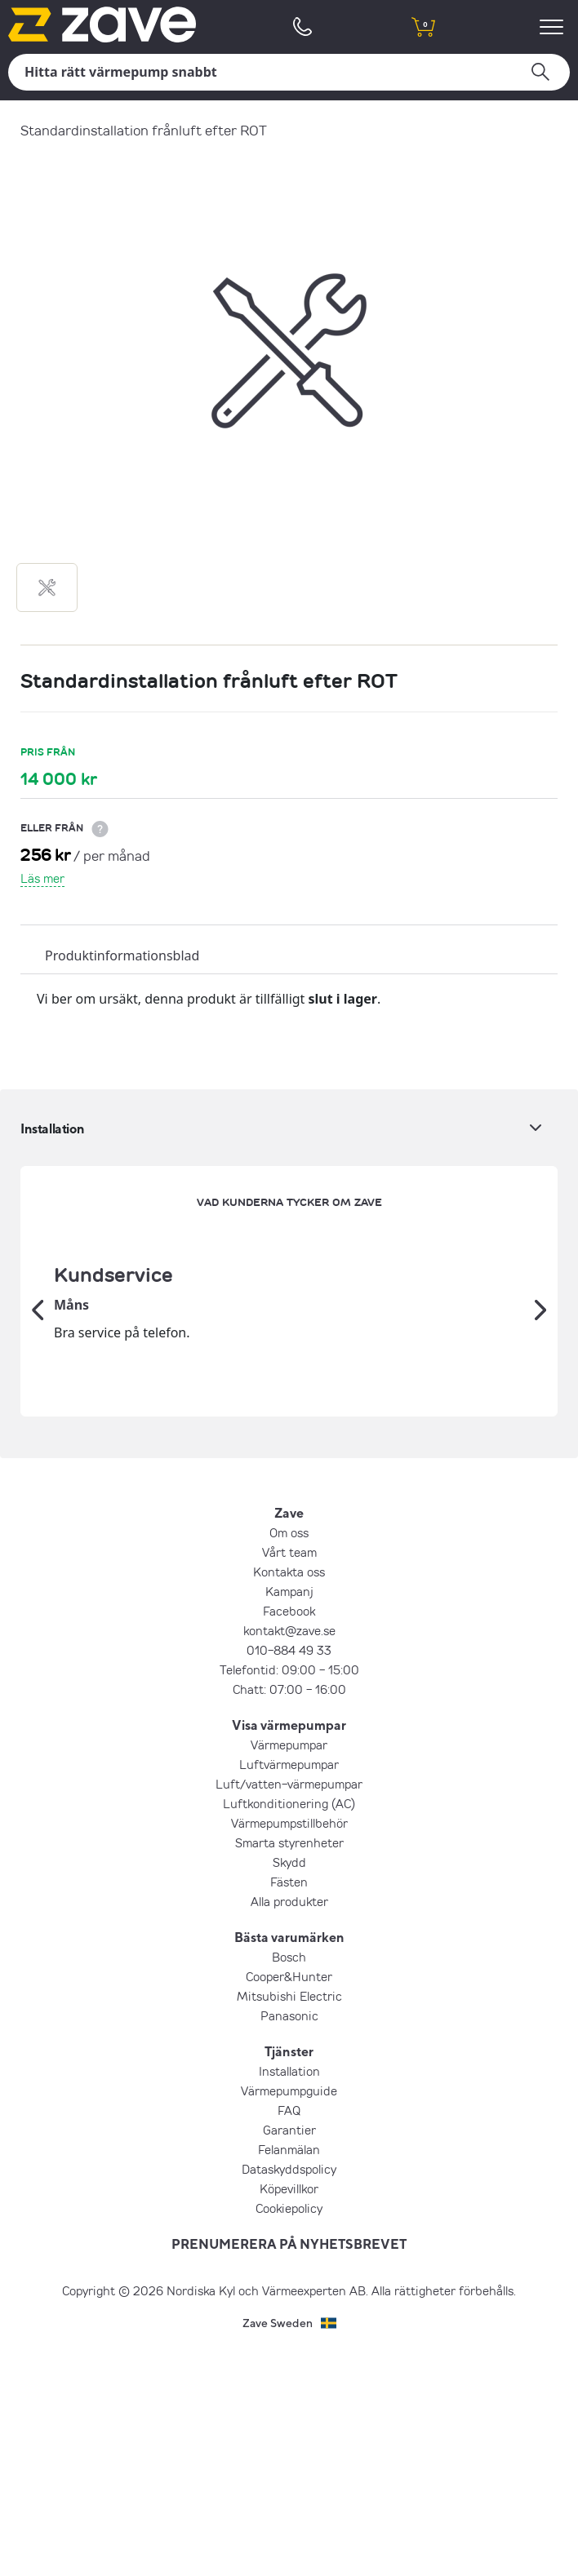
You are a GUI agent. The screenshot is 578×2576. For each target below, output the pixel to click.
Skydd (289, 2094)
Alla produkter (289, 2134)
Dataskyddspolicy (289, 2401)
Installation (289, 2303)
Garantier (289, 2362)
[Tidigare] (37, 1426)
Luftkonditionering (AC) (289, 2036)
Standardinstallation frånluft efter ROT (143, 130)
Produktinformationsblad (122, 955)
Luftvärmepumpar (289, 1997)
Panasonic (289, 2248)
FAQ (289, 2342)
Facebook (289, 1843)
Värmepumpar (289, 1977)
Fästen (289, 2114)
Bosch (289, 2189)
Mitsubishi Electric (289, 2228)
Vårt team (289, 1784)
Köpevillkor (289, 2421)
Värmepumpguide (289, 2323)
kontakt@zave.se (289, 1863)
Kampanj (289, 1824)
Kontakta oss (289, 1804)
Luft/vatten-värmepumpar (289, 2016)
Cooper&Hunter (289, 2209)
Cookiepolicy (289, 2440)
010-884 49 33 (289, 1882)
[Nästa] (540, 1426)
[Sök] (289, 72)
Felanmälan (289, 2382)
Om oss (289, 1765)
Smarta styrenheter (289, 2075)
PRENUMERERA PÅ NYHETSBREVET (289, 2476)
